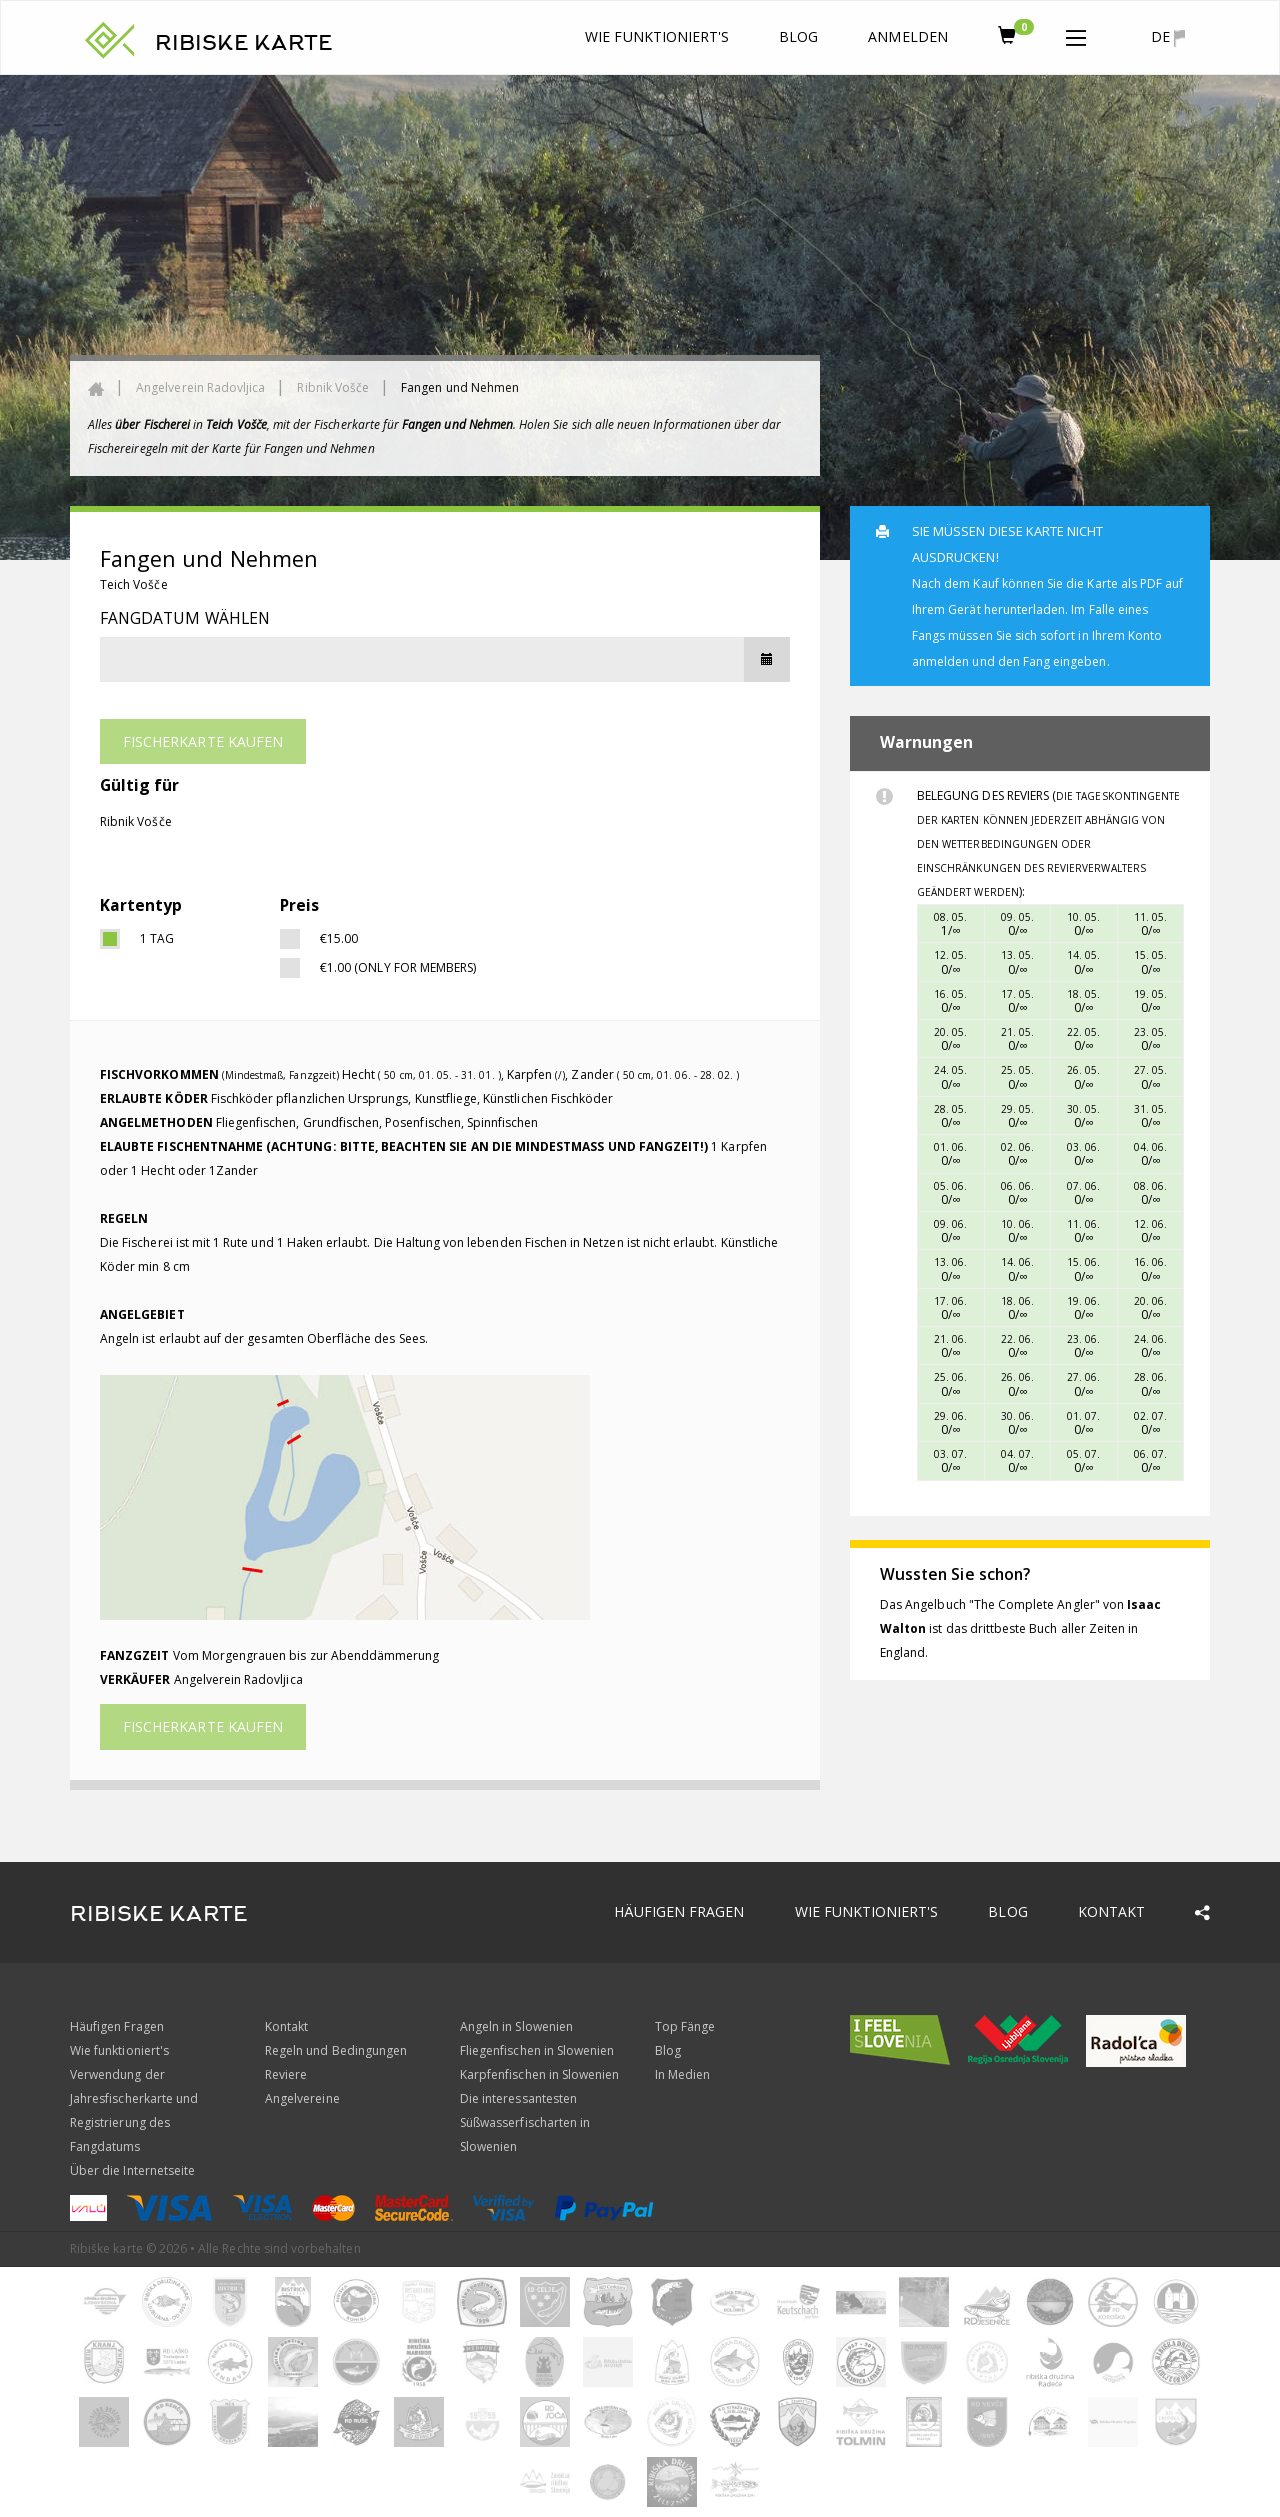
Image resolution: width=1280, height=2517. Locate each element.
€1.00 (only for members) (398, 967)
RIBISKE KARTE (244, 43)
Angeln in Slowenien (516, 2026)
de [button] (1168, 37)
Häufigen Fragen (679, 1911)
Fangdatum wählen (185, 618)
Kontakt (1111, 1911)
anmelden (907, 36)
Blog (798, 36)
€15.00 (339, 938)
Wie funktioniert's (657, 36)
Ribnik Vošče (333, 387)
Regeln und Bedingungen (336, 2050)
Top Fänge (685, 2026)
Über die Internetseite (132, 2170)
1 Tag (157, 938)
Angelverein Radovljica (200, 387)
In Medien (682, 2074)
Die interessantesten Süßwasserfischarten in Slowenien (525, 2122)
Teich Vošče (134, 584)
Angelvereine (302, 2098)
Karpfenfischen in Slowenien (539, 2074)
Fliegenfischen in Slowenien (537, 2050)
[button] (1076, 34)
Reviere (286, 2074)
